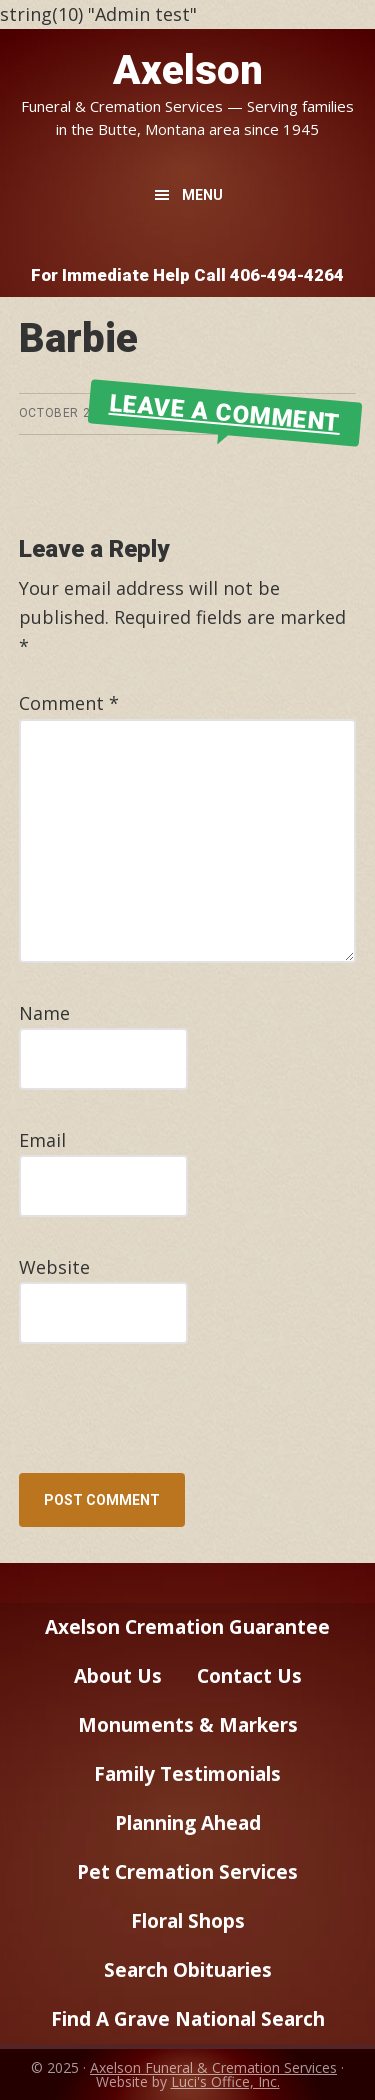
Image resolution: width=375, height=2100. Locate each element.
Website (54, 1267)
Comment (69, 703)
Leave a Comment (225, 413)
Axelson (188, 70)
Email (42, 1140)
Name (44, 1013)
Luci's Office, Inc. (225, 2081)
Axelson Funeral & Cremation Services (213, 2067)
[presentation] (155, 1424)
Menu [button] (202, 195)
